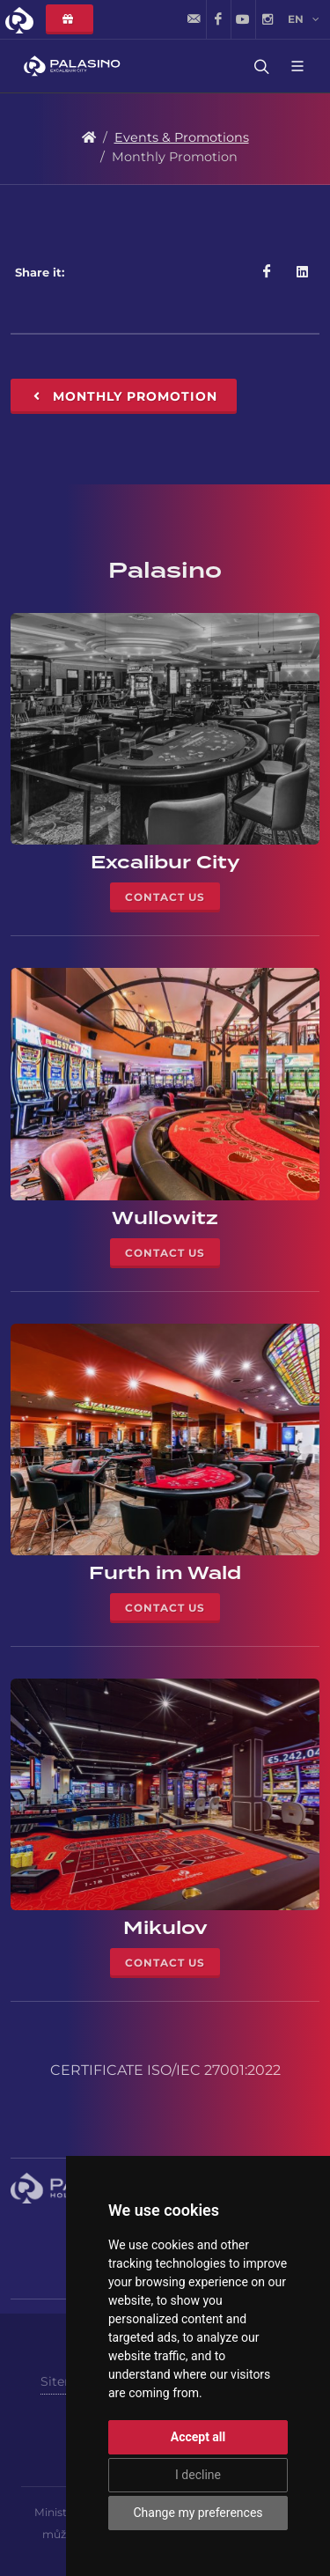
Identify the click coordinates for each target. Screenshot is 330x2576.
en (303, 19)
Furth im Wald (165, 1572)
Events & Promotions (181, 137)
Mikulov (165, 1927)
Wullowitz (165, 1218)
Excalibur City (165, 862)
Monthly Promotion (123, 396)
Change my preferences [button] (197, 2513)
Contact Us (165, 897)
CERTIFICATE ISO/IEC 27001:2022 (165, 2070)
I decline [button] (198, 2475)
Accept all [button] (198, 2437)
